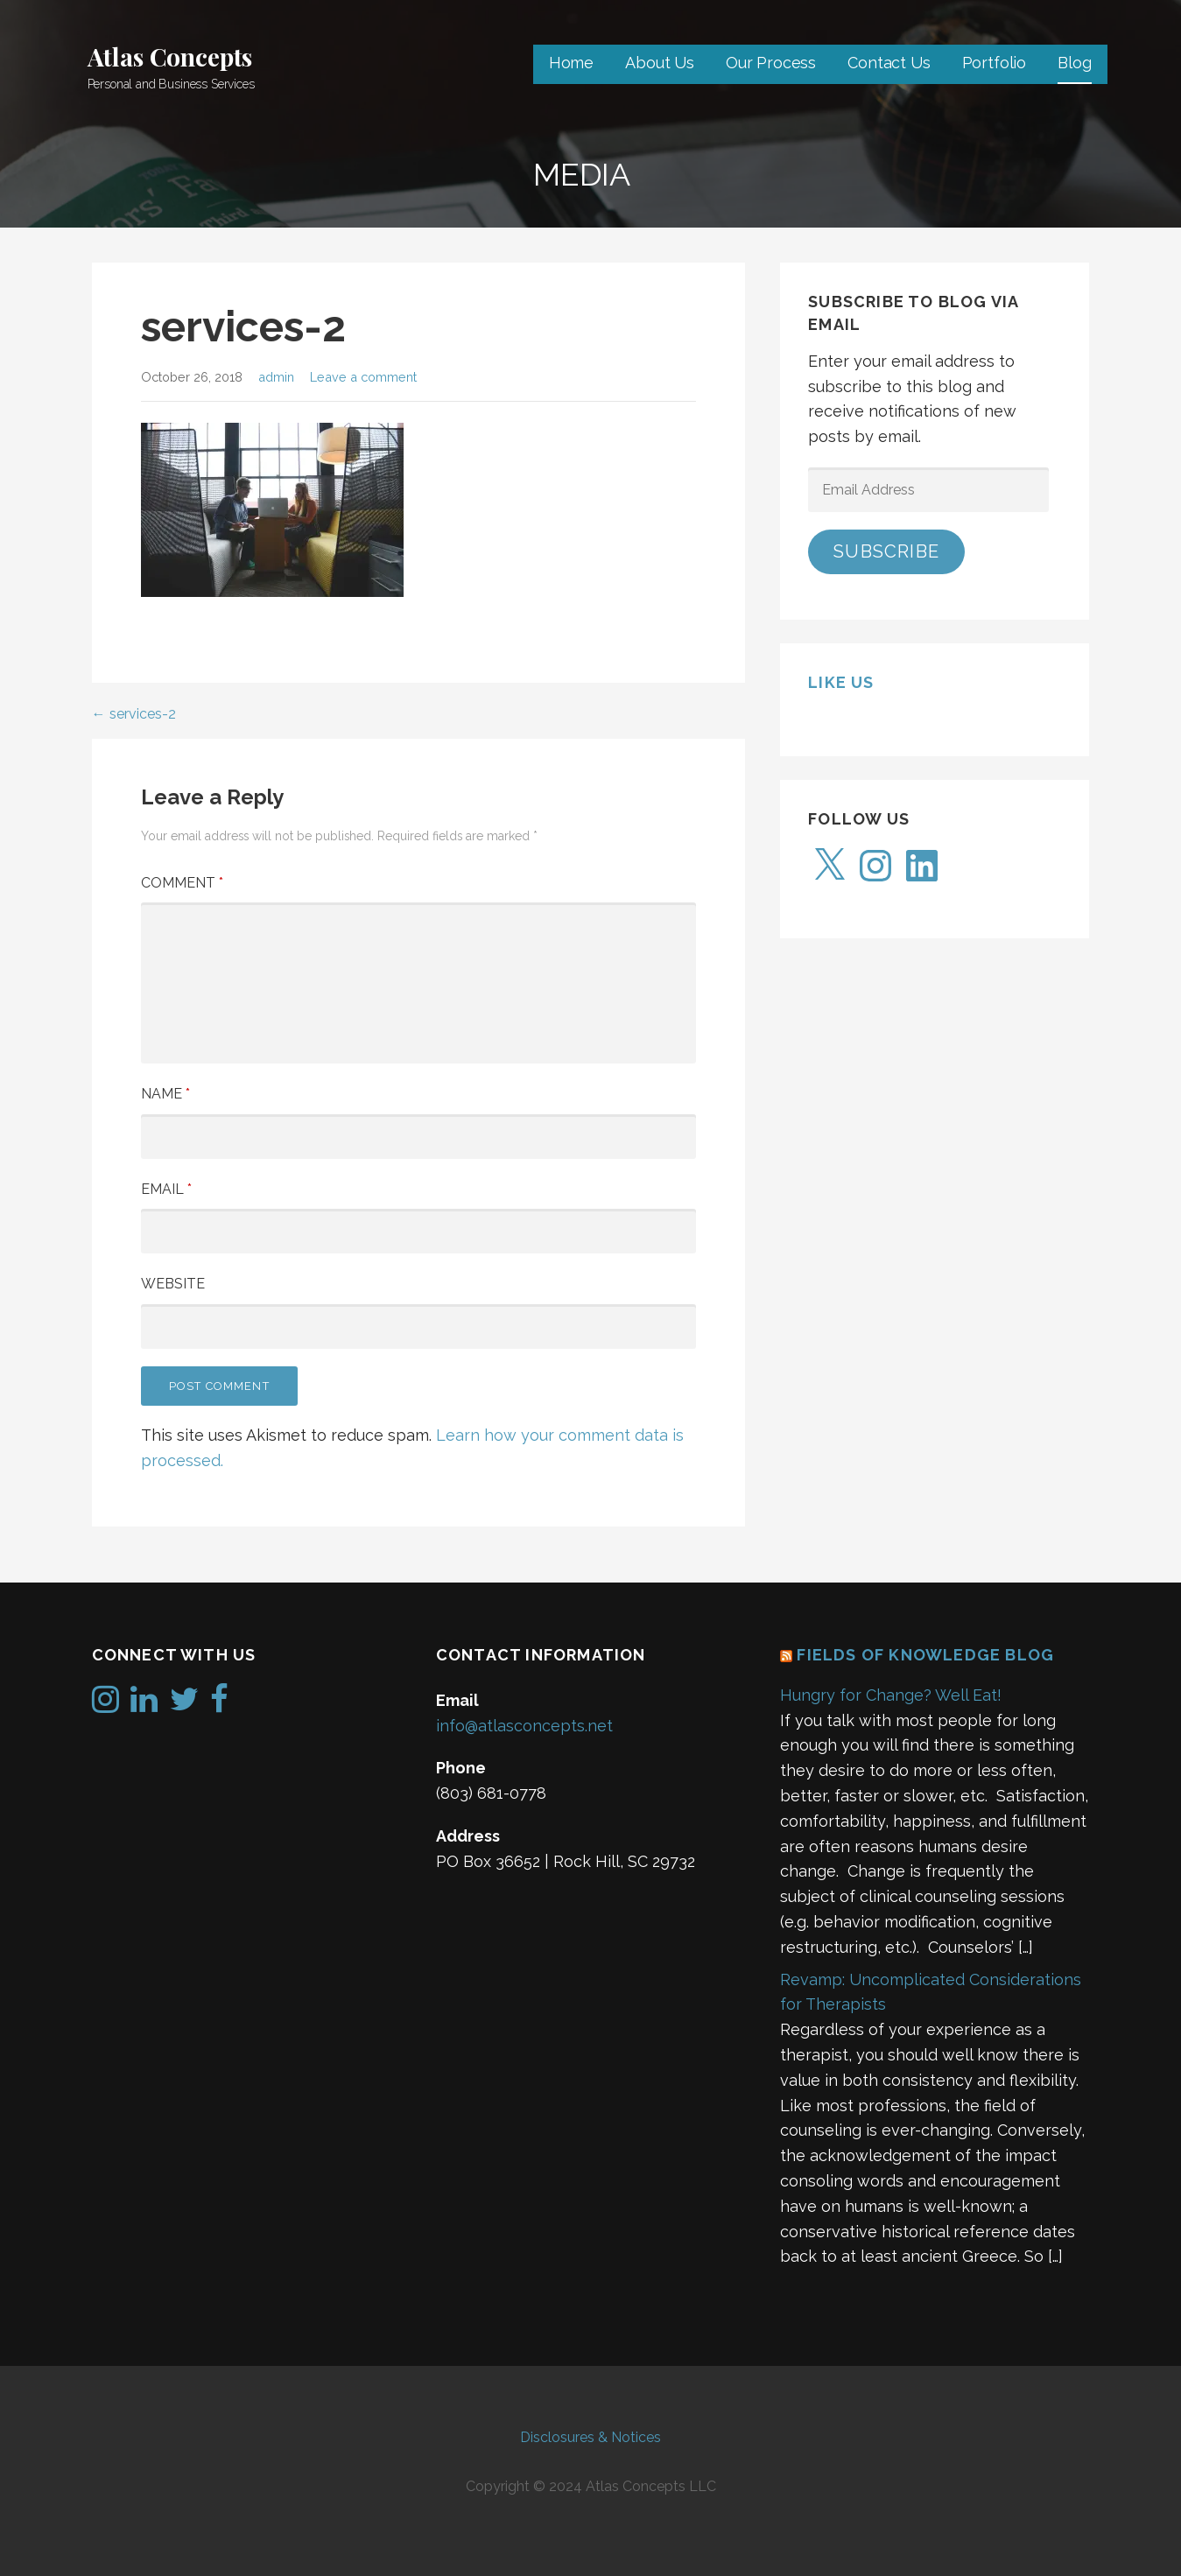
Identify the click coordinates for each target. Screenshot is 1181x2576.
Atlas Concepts (170, 56)
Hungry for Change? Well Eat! (891, 1695)
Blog (1074, 62)
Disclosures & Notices (590, 2437)
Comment (182, 882)
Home (571, 62)
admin (276, 376)
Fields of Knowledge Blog (925, 1655)
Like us (841, 682)
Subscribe (886, 551)
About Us (659, 62)
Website (173, 1283)
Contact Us (888, 62)
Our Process (771, 62)
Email (166, 1189)
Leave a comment (363, 376)
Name (165, 1093)
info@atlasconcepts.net (524, 1725)
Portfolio (994, 62)
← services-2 (134, 713)
